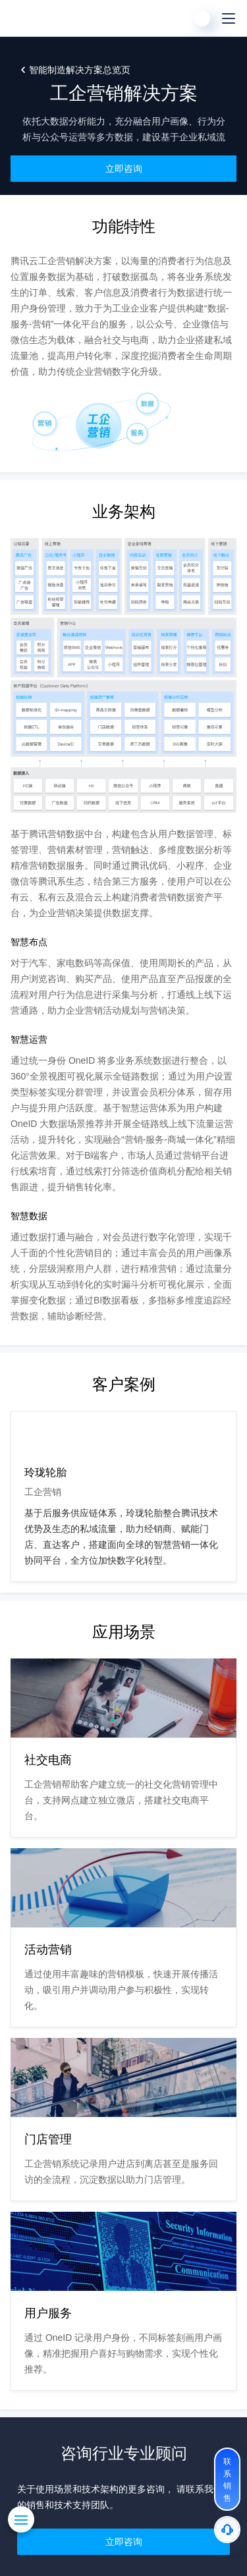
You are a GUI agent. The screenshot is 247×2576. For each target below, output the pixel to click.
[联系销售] (227, 2479)
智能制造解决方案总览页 (79, 70)
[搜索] (176, 18)
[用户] (202, 18)
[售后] (227, 2529)
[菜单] (228, 18)
